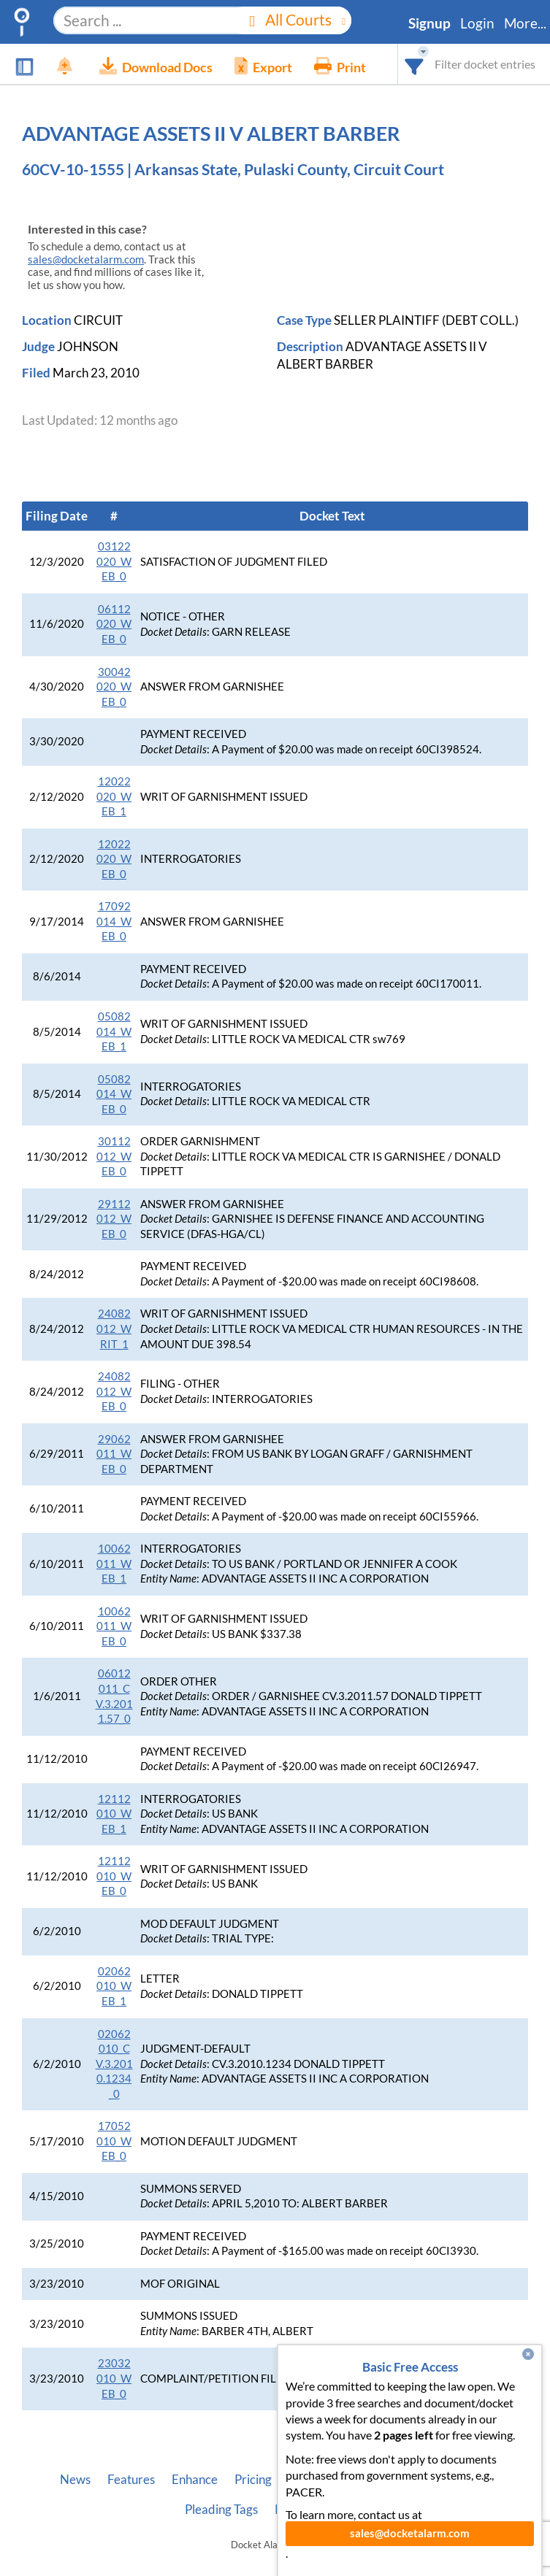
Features (131, 2479)
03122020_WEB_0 (113, 561)
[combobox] (414, 64)
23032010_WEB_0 (113, 2378)
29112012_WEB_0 (113, 1219)
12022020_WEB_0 (113, 859)
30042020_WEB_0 (113, 687)
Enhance (195, 2479)
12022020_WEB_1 (113, 796)
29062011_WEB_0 (113, 1454)
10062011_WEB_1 (113, 1563)
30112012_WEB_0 (113, 1156)
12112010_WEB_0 (113, 1876)
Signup (429, 23)
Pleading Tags (221, 2509)
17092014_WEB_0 (113, 921)
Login (477, 23)
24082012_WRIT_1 (113, 1328)
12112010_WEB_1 (113, 1814)
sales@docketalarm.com (86, 259)
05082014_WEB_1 (113, 1031)
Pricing (253, 2479)
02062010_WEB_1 (113, 1986)
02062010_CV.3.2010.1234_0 (114, 2064)
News (75, 2479)
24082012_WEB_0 (113, 1391)
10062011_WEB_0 (113, 1626)
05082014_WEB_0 (113, 1094)
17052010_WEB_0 (113, 2141)
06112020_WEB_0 (113, 624)
